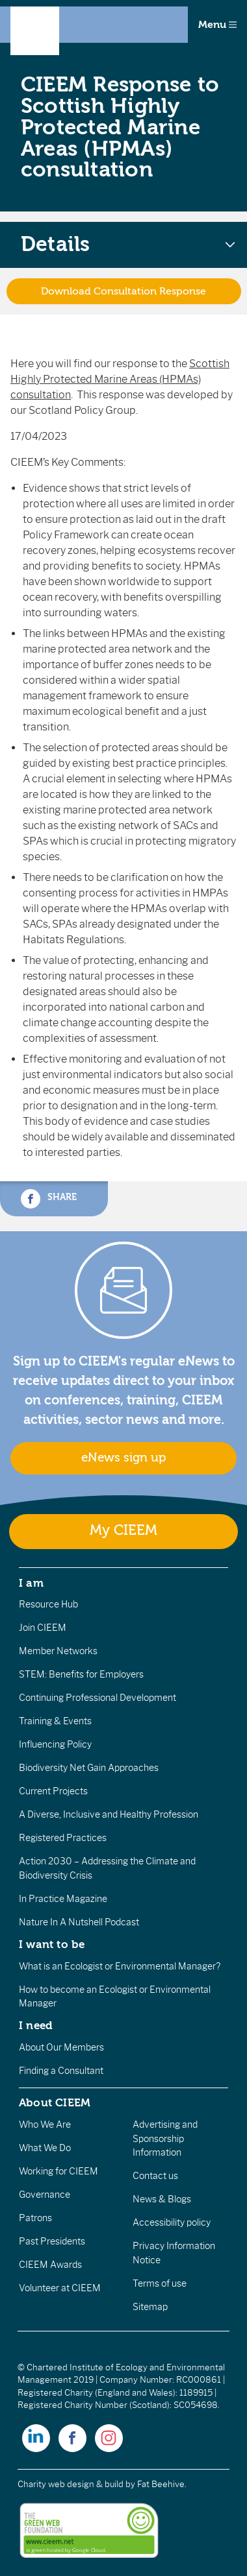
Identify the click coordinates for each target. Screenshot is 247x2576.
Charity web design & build (71, 2484)
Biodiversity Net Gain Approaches (89, 1768)
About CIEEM (55, 2102)
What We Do (45, 2148)
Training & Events (55, 1721)
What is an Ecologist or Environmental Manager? (119, 1966)
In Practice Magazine (63, 1899)
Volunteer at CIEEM (60, 2288)
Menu (217, 24)
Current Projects (53, 1791)
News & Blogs (162, 2199)
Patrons (35, 2218)
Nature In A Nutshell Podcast (79, 1922)
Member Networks (58, 1651)
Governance (44, 2194)
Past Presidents (52, 2241)
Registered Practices (63, 1838)
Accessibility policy (172, 2222)
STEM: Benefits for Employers (81, 1674)
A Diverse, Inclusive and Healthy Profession (108, 1814)
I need (36, 2025)
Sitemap (150, 2307)
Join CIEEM (42, 1627)
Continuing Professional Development (97, 1697)
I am (31, 1582)
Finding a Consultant (61, 2070)
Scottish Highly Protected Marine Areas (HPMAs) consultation (119, 379)
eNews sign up (123, 1458)
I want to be (52, 1944)
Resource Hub (48, 1604)
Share (49, 1199)
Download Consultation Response (123, 291)
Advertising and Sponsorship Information (165, 2138)
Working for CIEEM (58, 2171)
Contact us (155, 2176)
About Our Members (61, 2047)
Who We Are (45, 2124)
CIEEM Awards (50, 2264)
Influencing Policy (55, 1744)
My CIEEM (123, 1531)
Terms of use (160, 2283)
